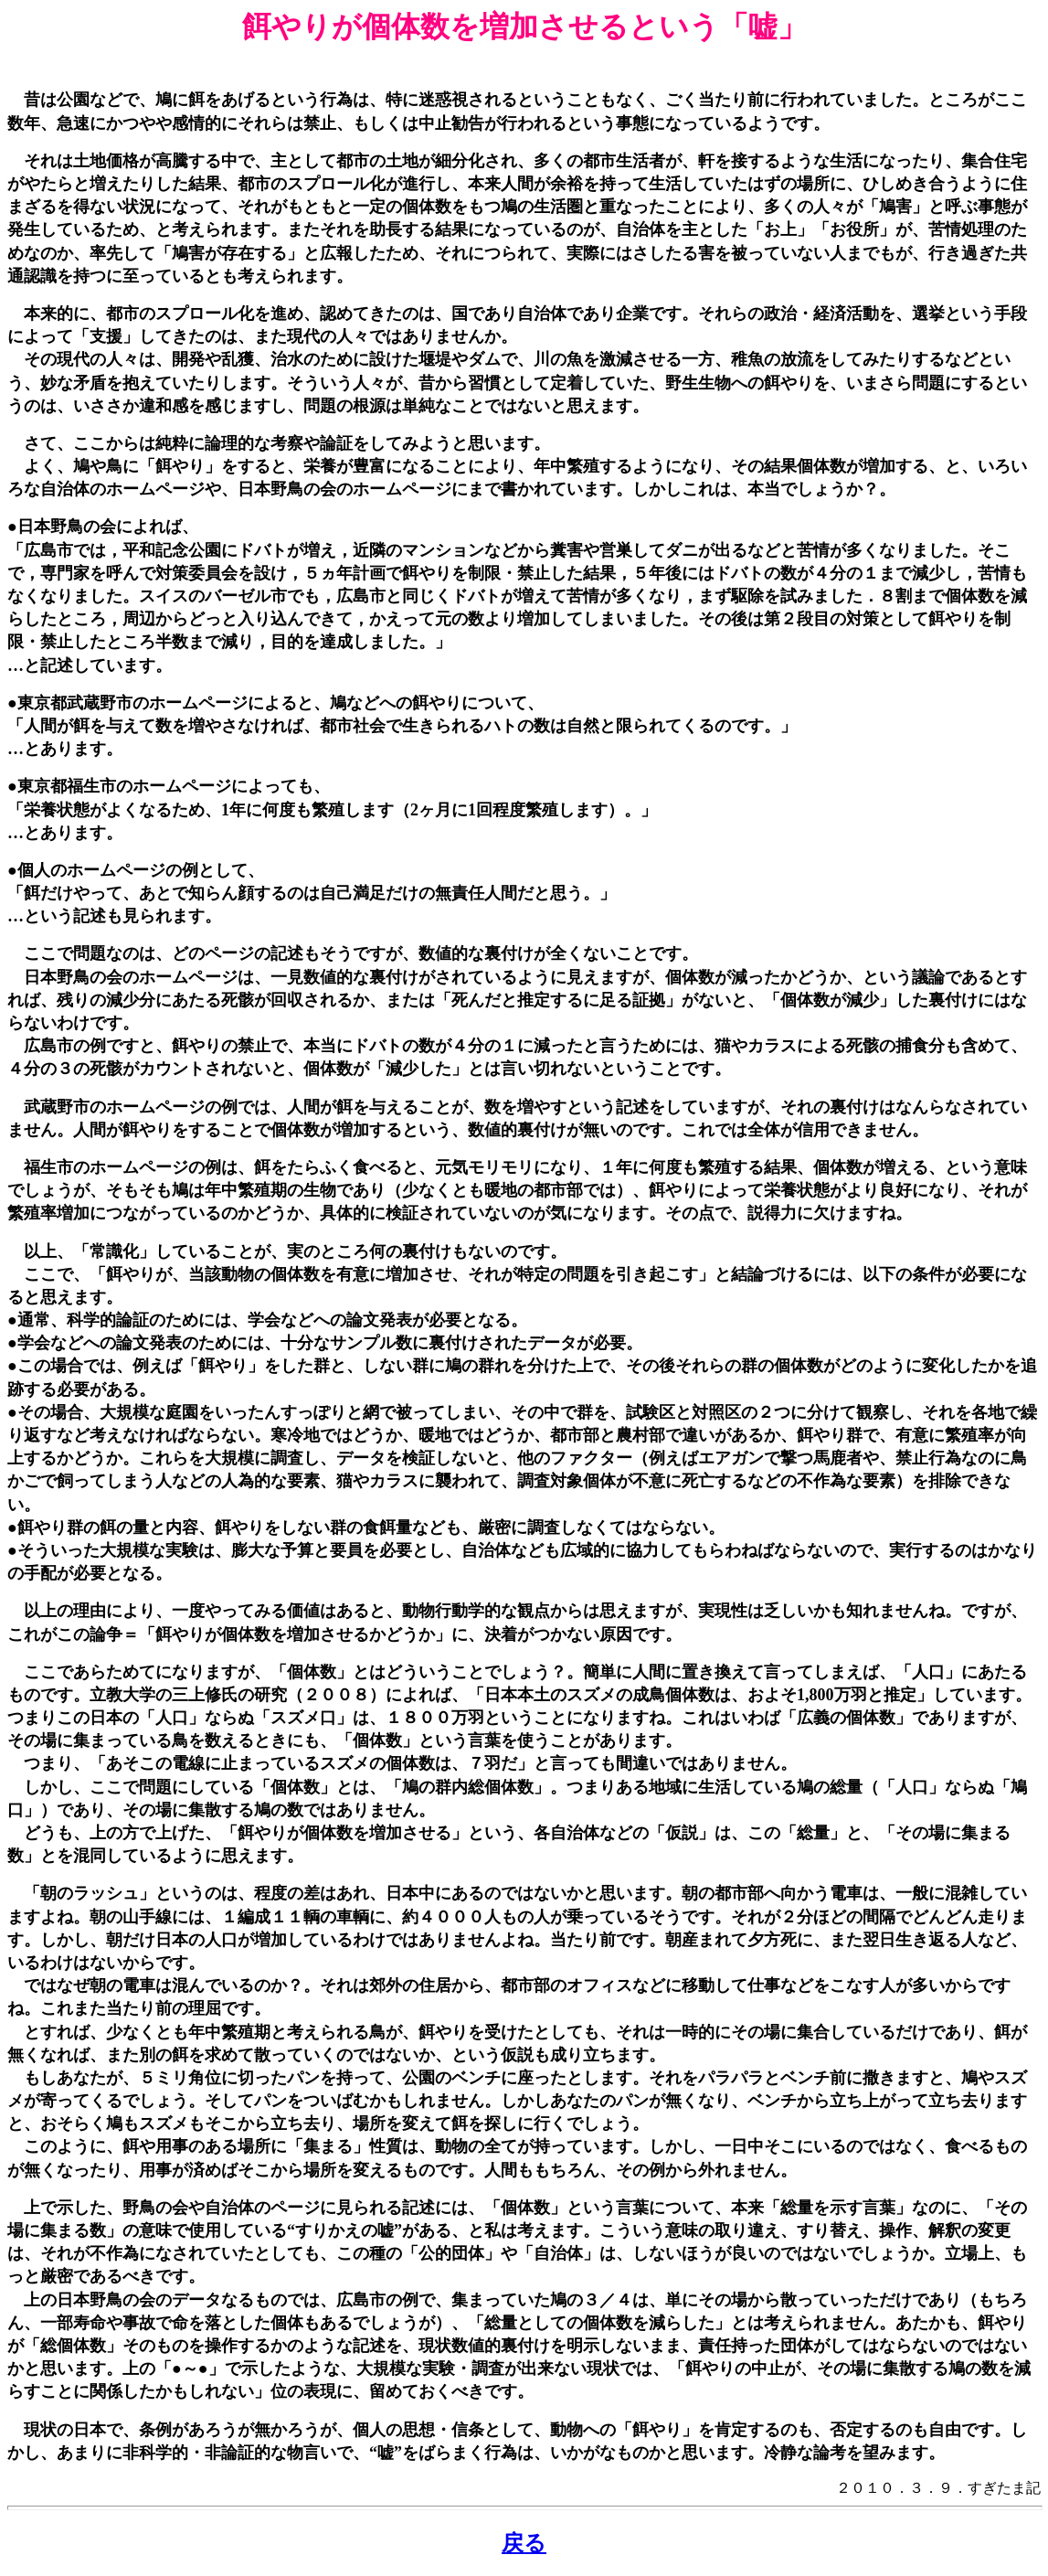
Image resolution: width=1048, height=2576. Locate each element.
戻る (524, 2543)
